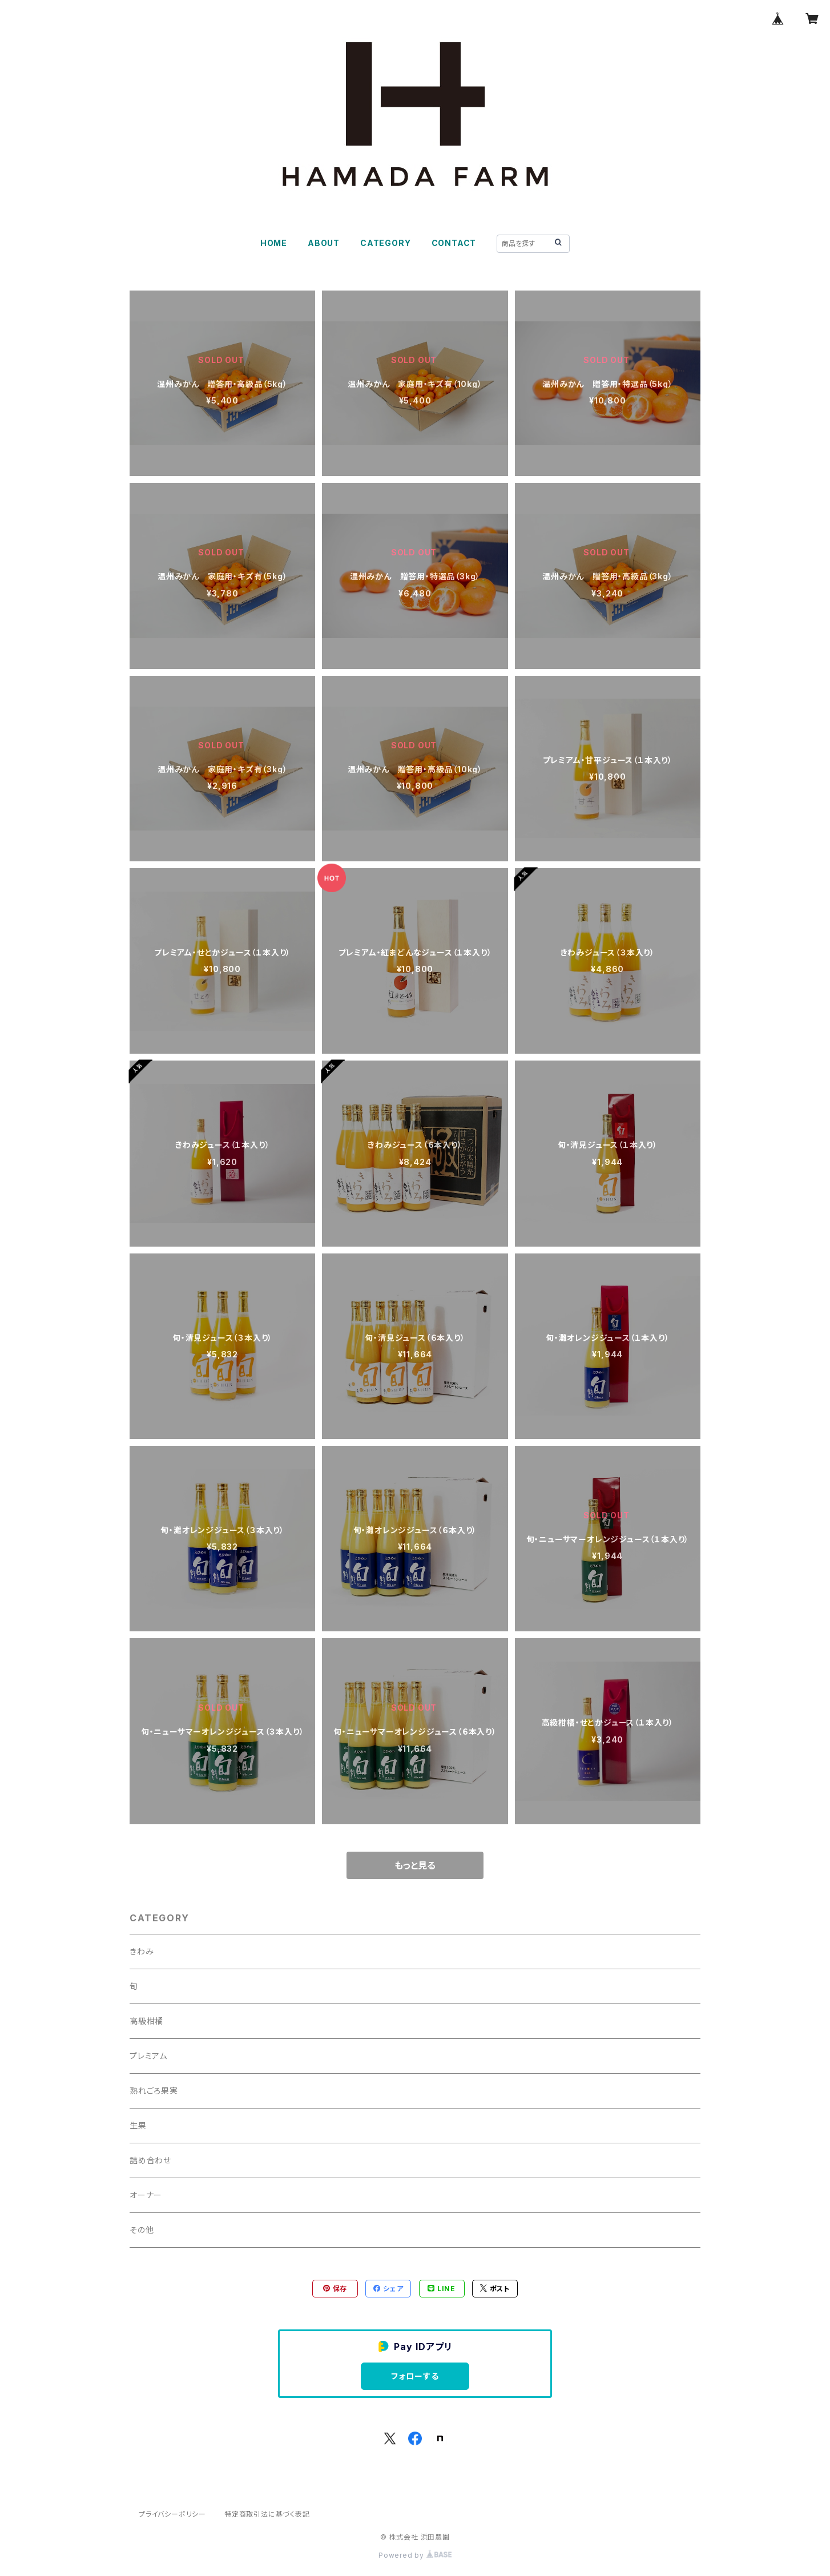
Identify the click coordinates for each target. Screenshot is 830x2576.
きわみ (142, 1951)
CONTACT (454, 243)
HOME (273, 243)
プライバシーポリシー (172, 2514)
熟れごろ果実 (154, 2090)
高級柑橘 (146, 2021)
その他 (142, 2230)
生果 (138, 2125)
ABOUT (324, 243)
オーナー (146, 2195)
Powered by (415, 2555)
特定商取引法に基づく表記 (267, 2514)
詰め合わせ (150, 2160)
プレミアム (148, 2056)
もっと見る (415, 1865)
